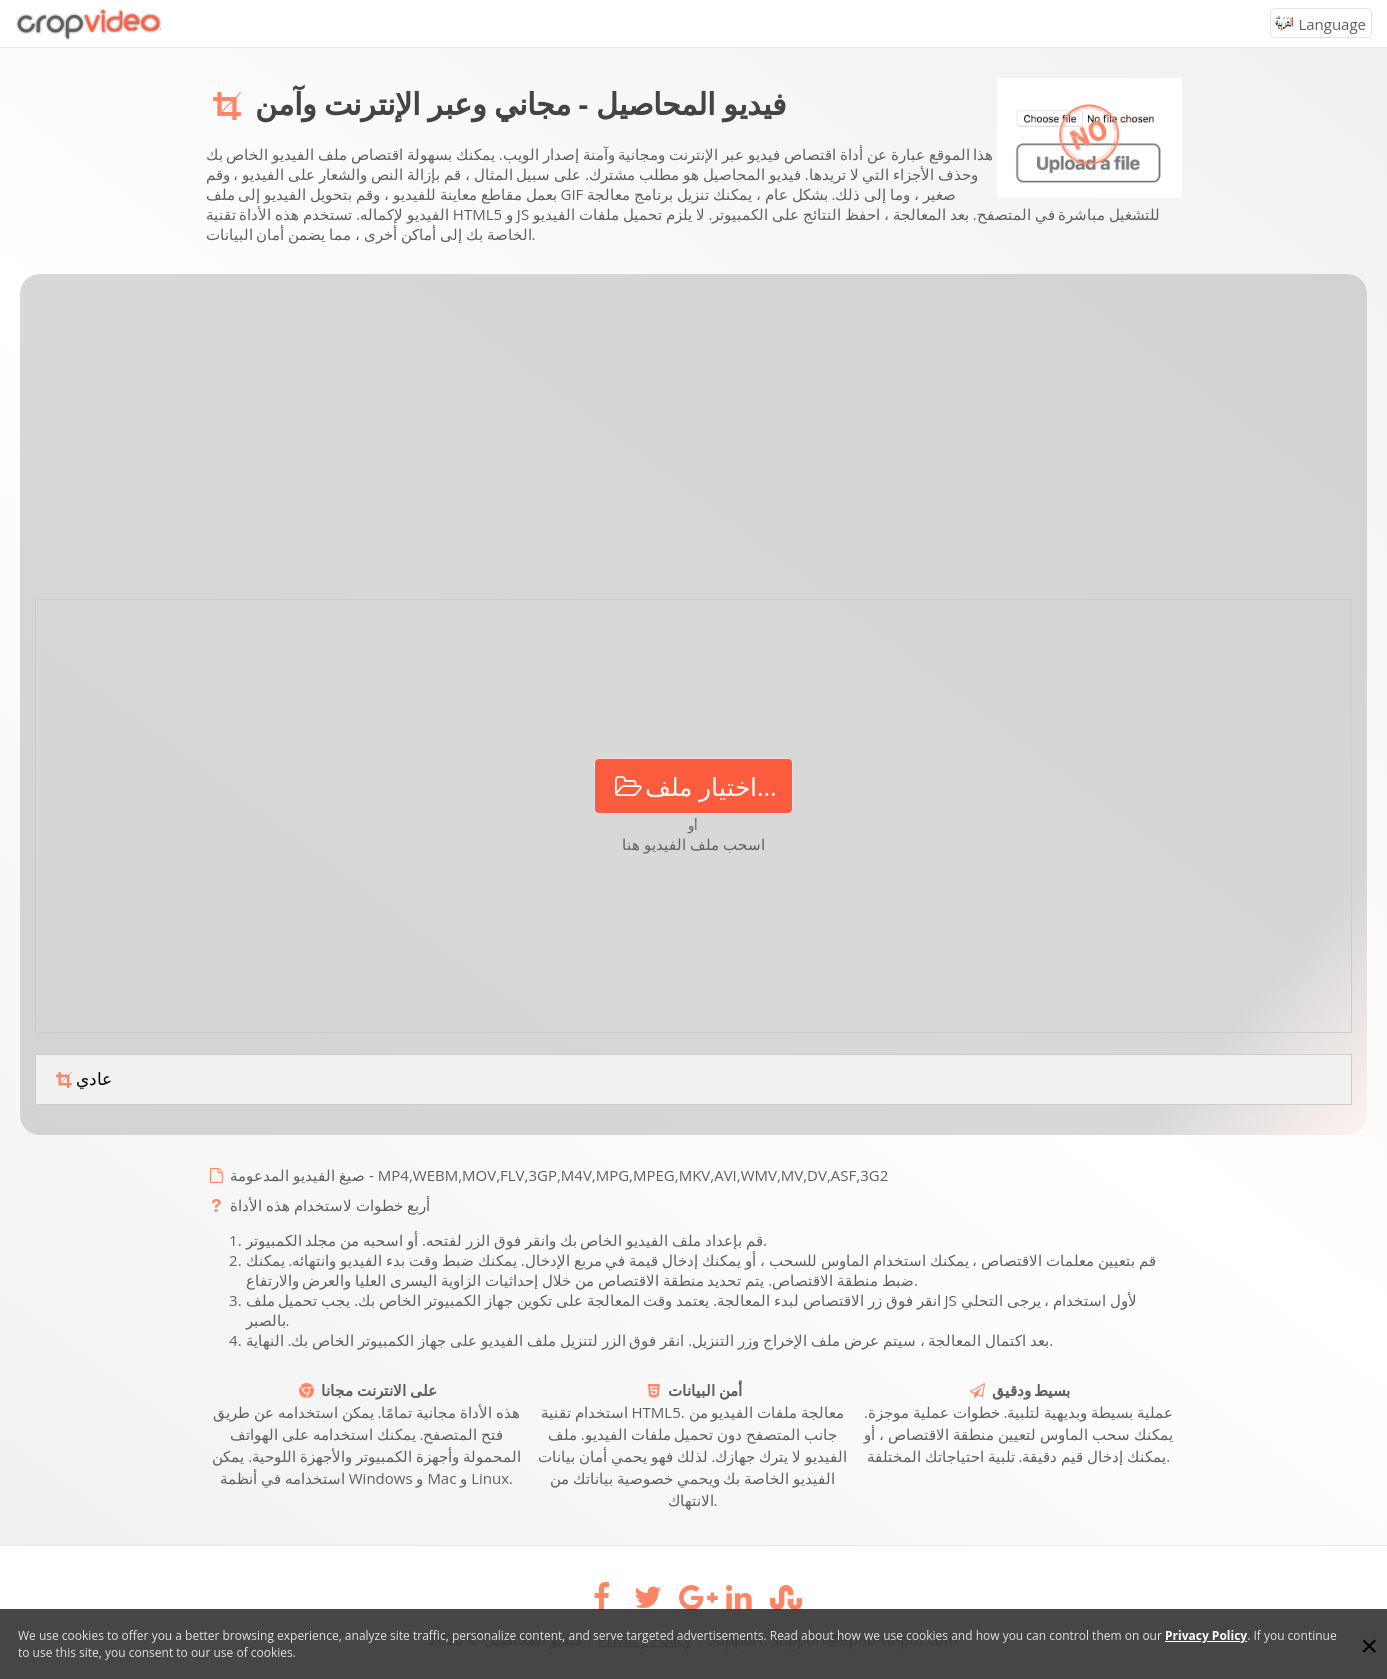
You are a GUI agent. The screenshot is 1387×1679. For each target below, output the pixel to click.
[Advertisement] (694, 444)
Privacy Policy (1206, 1635)
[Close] (1369, 1646)
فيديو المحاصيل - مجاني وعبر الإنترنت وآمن (520, 103)
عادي (82, 1079)
